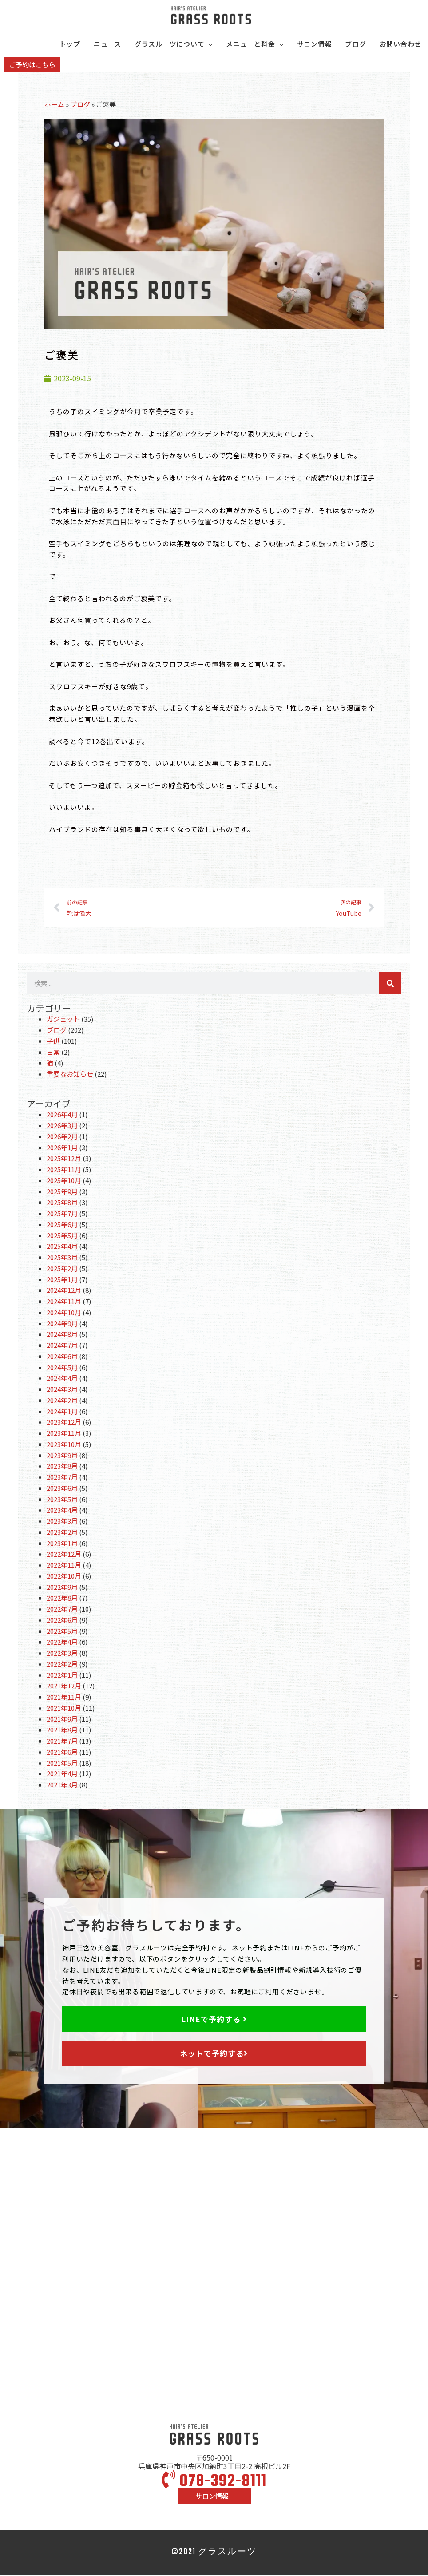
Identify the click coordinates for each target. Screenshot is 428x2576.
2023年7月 (62, 1478)
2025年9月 (62, 1192)
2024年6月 (62, 1357)
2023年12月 (64, 1423)
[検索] (390, 984)
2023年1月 (62, 1544)
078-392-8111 (214, 2483)
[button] (32, 66)
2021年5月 (62, 1763)
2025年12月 (64, 1159)
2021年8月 (62, 1731)
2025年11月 (64, 1170)
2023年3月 (62, 1522)
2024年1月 (62, 1412)
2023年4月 (62, 1511)
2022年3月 (62, 1654)
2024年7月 (62, 1346)
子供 (53, 1042)
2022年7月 (62, 1610)
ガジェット (63, 1020)
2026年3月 (62, 1126)
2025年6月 (62, 1225)
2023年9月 (62, 1456)
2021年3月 (62, 1786)
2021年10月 (64, 1709)
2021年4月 (62, 1774)
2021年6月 (62, 1753)
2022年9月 (62, 1588)
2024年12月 (64, 1291)
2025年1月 (62, 1280)
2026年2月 (62, 1137)
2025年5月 (62, 1236)
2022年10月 (64, 1577)
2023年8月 (62, 1467)
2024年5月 (62, 1368)
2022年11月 (64, 1566)
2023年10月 (64, 1445)
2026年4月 (62, 1115)
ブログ (80, 105)
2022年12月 (64, 1555)
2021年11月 (64, 1698)
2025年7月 (62, 1214)
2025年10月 (64, 1181)
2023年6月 (62, 1489)
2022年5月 (62, 1632)
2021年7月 (62, 1742)
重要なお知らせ (70, 1075)
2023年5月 (62, 1500)
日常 (53, 1053)
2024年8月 (62, 1335)
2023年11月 (64, 1434)
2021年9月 (62, 1719)
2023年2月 (62, 1533)
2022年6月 (62, 1621)
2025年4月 (62, 1247)
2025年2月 (62, 1269)
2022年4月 (62, 1643)
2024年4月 (62, 1379)
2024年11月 (64, 1302)
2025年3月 (62, 1258)
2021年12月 (64, 1687)
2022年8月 (62, 1599)
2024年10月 (64, 1313)
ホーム (54, 105)
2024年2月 (62, 1401)
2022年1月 (62, 1675)
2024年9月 (62, 1324)
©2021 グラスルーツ (214, 2553)
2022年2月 (62, 1665)
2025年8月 (62, 1203)
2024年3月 (62, 1390)
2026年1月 (62, 1148)
